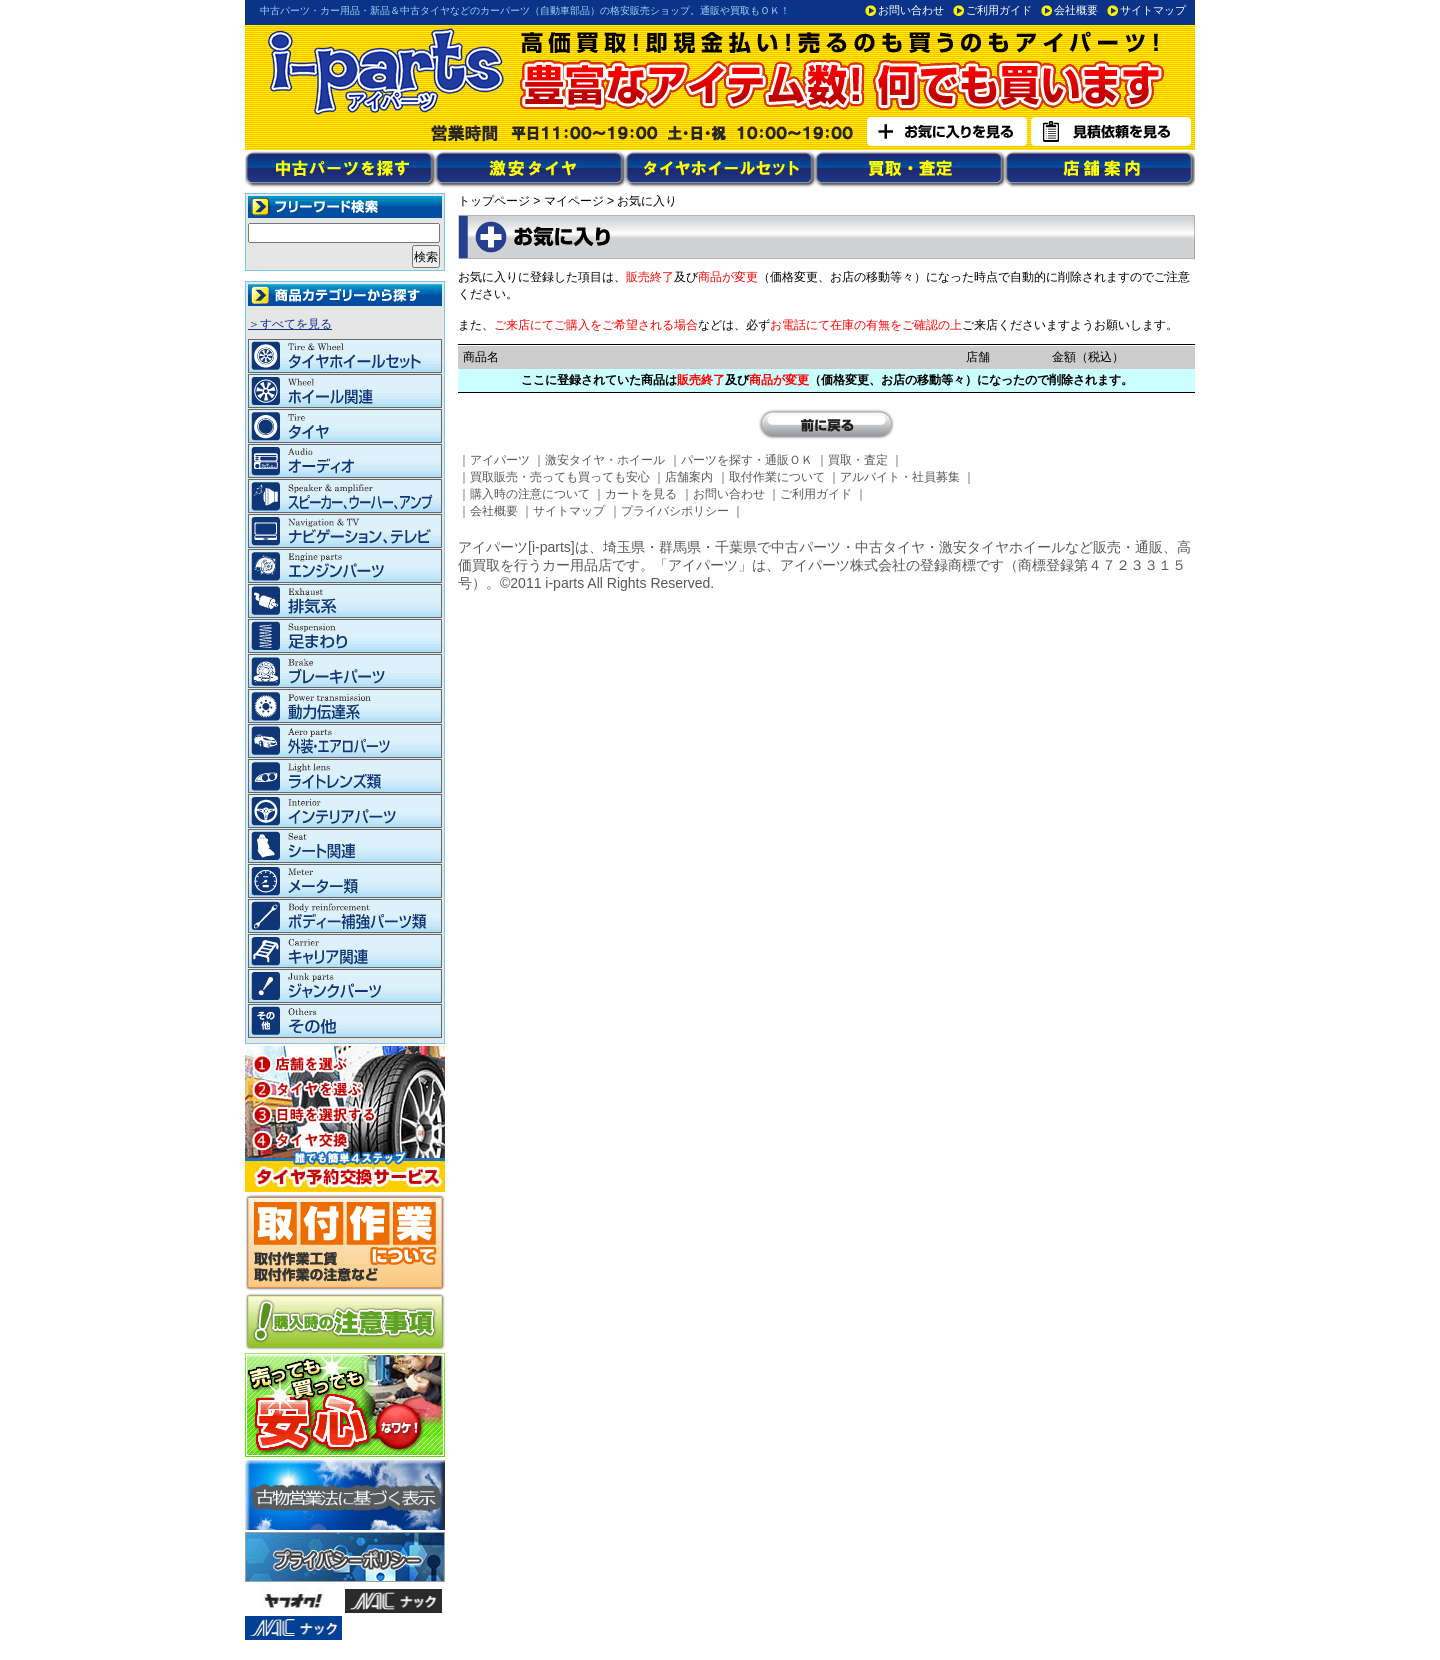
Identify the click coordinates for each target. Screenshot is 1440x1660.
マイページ (574, 201)
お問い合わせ (911, 10)
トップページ (494, 201)
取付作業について (777, 477)
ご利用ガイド (999, 10)
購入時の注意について (530, 494)
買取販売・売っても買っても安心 (560, 477)
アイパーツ (500, 460)
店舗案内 (689, 477)
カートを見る (641, 494)
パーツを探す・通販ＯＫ (747, 460)
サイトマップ (1153, 10)
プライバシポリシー (675, 511)
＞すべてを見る (290, 324)
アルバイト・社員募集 (900, 477)
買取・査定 (858, 460)
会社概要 (1076, 10)
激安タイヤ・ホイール (605, 460)
